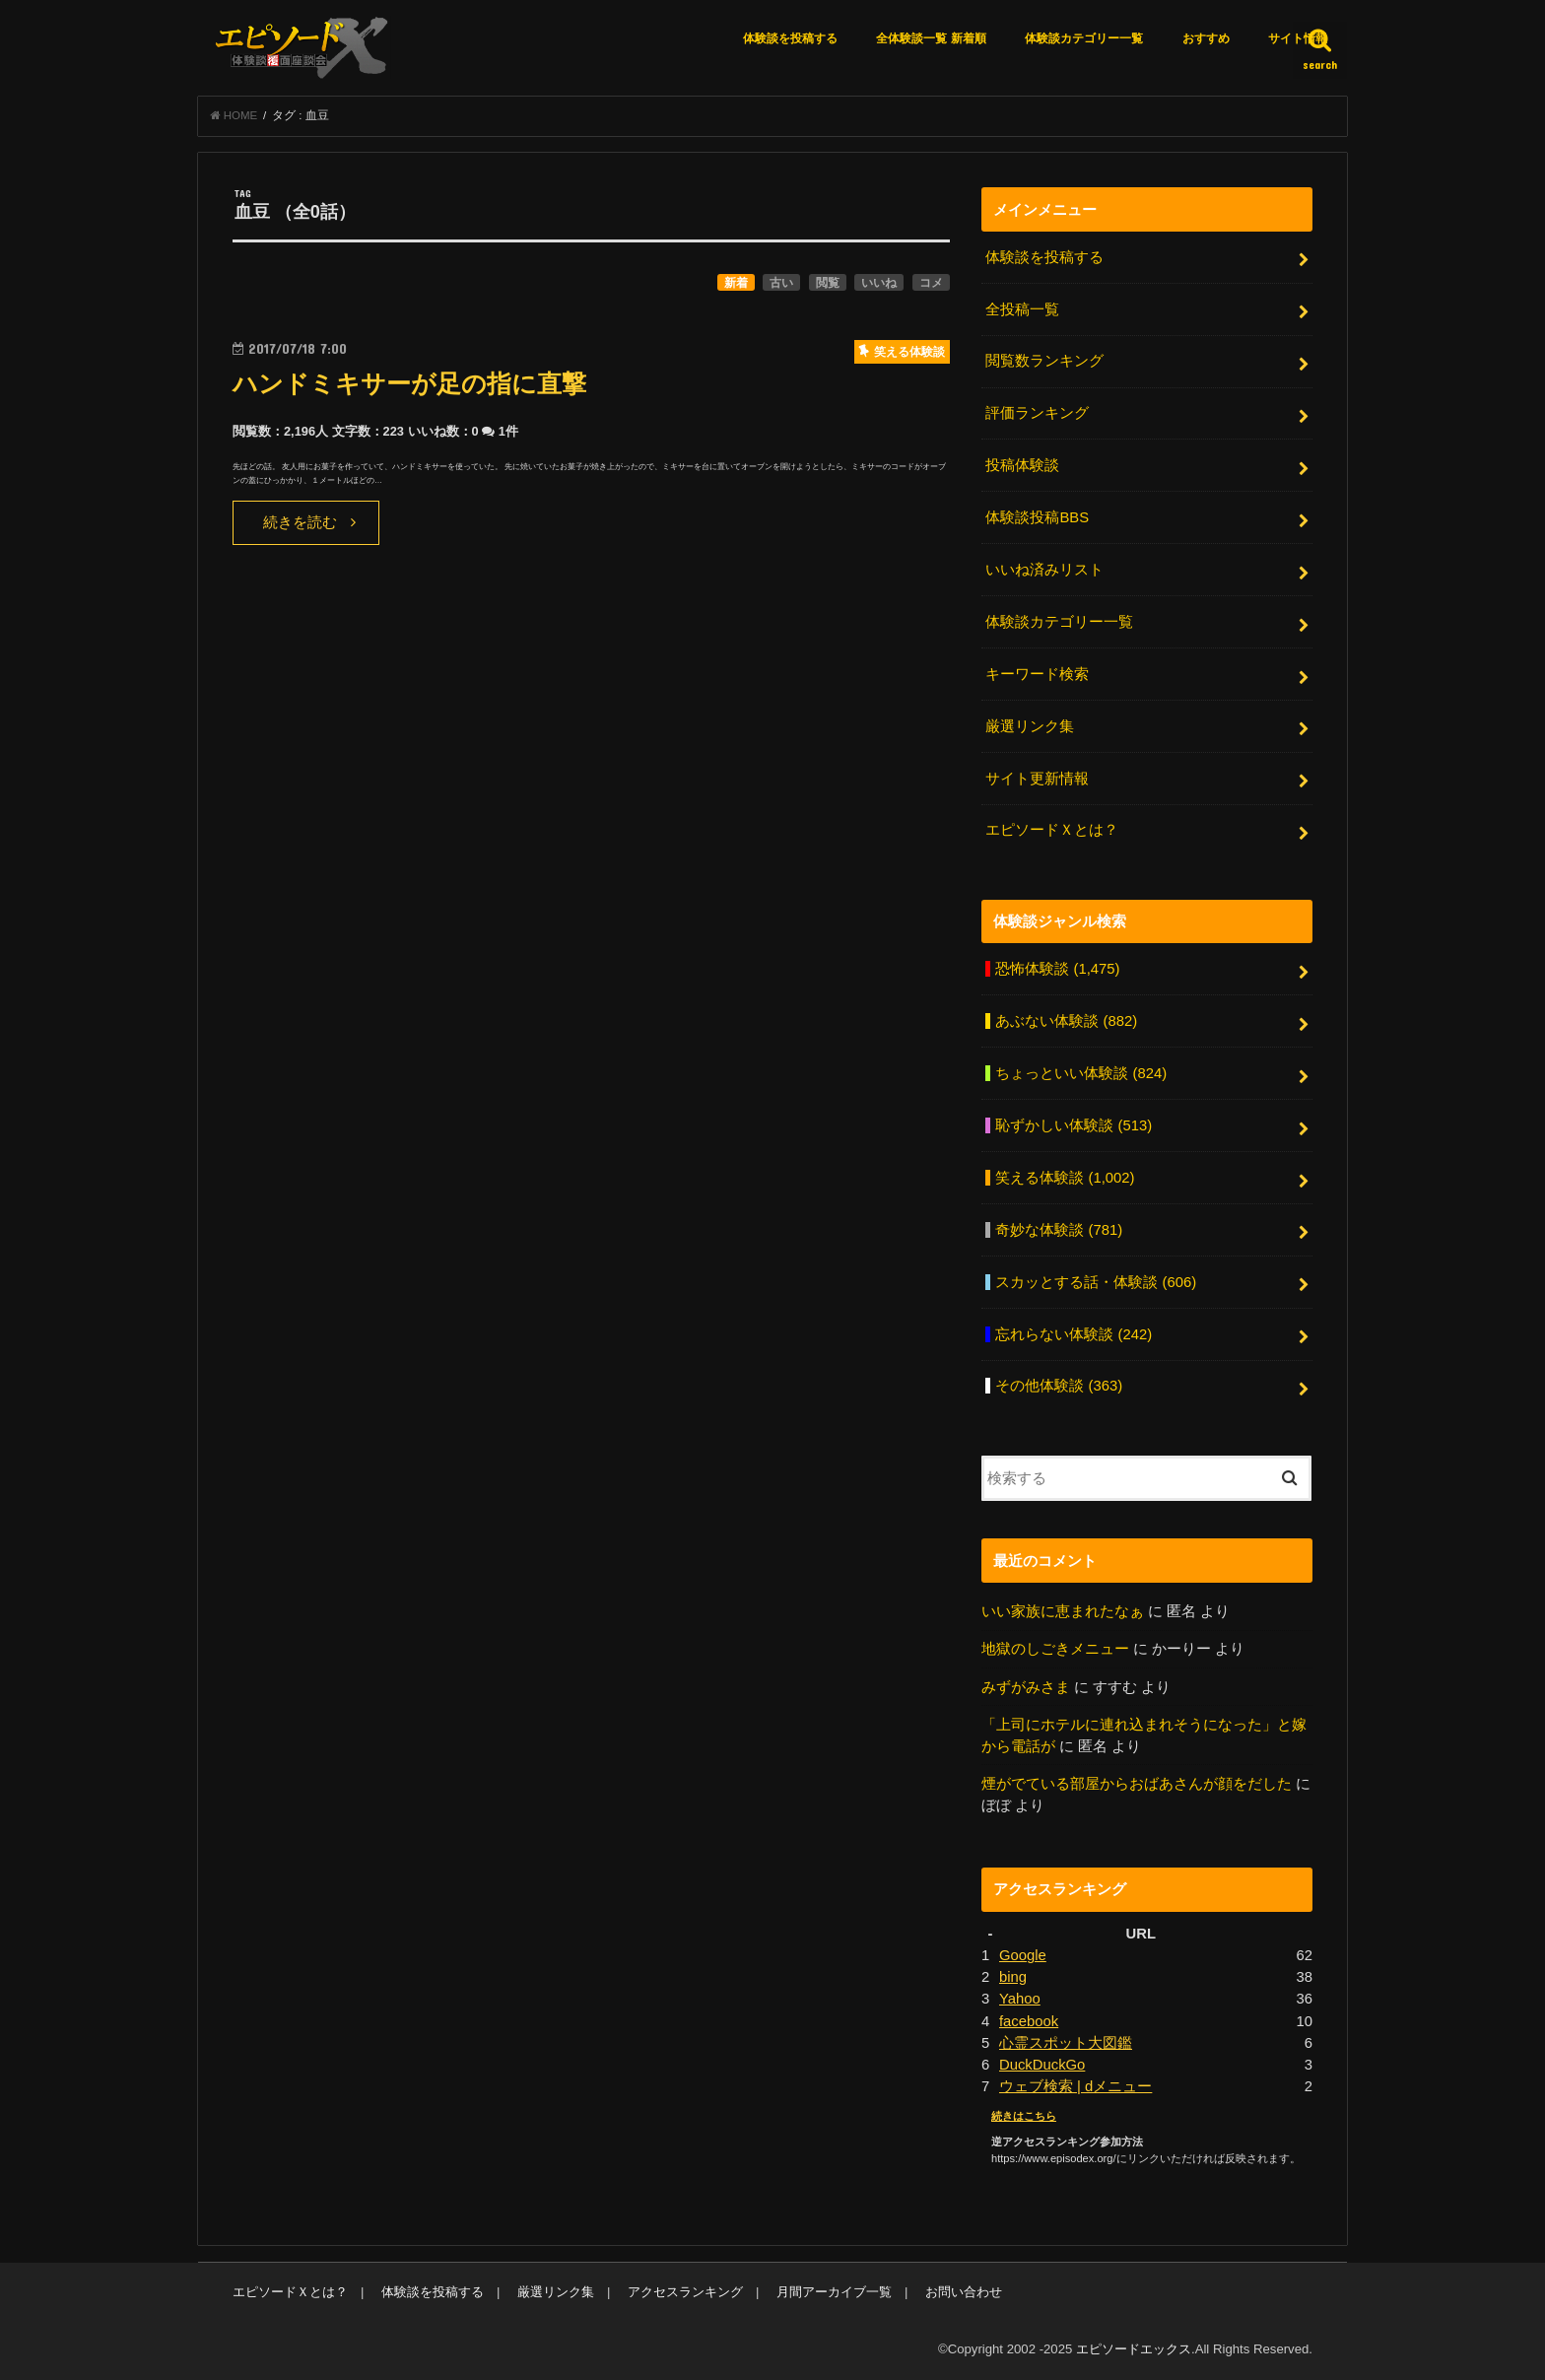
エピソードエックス (1133, 2349)
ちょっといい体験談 (1081, 1073)
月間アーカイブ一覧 (834, 2291)
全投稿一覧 (1022, 309)
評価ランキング (1037, 413)
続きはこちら (1023, 2116)
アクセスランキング (685, 2291)
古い (781, 283)
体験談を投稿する (790, 38)
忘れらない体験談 (1073, 1334)
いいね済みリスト (1044, 570)
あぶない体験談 (1066, 1021)
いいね (879, 283)
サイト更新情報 (1037, 778)
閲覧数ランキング (1044, 361)
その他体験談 (1058, 1386)
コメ (931, 283)
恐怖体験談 (1057, 969)
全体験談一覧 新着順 (930, 38)
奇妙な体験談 (1058, 1230)
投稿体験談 (1022, 465)
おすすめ (1206, 38)
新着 (736, 283)
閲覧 (828, 283)
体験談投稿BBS (1037, 517)
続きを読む (300, 522)
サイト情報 (1297, 38)
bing (1013, 1977)
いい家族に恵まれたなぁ (1062, 1611)
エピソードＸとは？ (1051, 830)
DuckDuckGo (1042, 2065)
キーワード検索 (1037, 674)
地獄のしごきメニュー (1055, 1649)
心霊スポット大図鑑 (1065, 2043)
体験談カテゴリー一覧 (1084, 38)
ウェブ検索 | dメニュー (1075, 2086)
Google (1022, 1955)
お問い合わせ (963, 2291)
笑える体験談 (1064, 1178)
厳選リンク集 (1029, 726)
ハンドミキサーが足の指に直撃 (409, 384)
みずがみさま (1025, 1687)
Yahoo (1020, 1998)
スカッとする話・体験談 (1095, 1282)
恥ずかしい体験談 (1073, 1125)
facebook (1028, 2021)
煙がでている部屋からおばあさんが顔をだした (1136, 1784)
